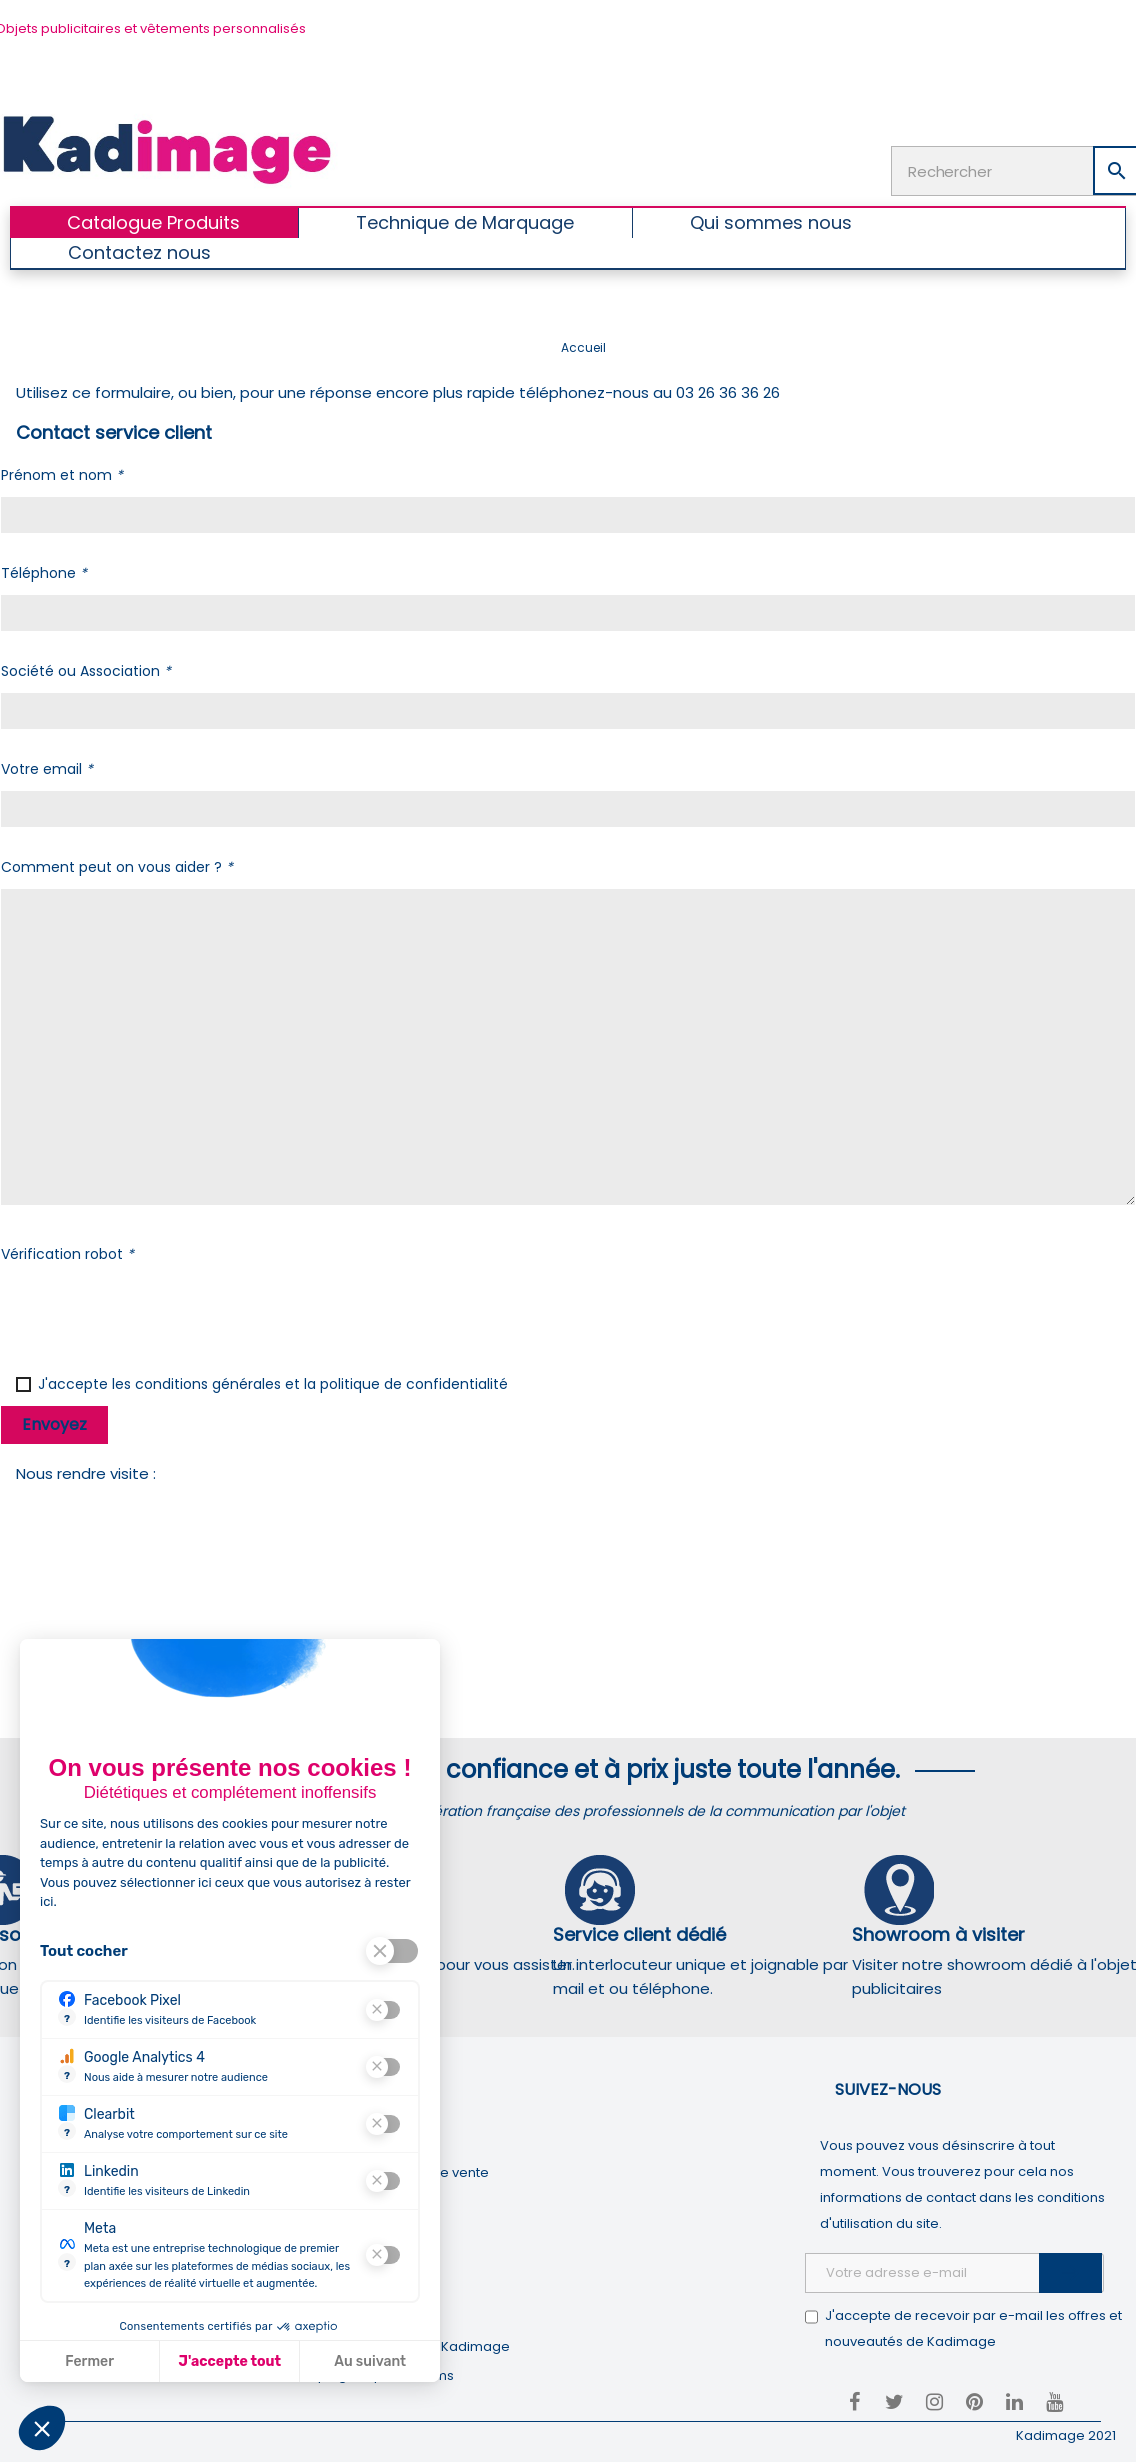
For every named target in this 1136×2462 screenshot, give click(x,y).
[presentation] (153, 1315)
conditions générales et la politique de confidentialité (321, 1384)
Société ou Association (86, 671)
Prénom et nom (62, 475)
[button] (42, 2428)
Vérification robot (67, 1254)
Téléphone (44, 573)
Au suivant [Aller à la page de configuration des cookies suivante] (370, 2361)
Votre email (47, 769)
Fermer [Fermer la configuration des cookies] (89, 2361)
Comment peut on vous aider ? (117, 867)
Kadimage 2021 (1066, 2435)
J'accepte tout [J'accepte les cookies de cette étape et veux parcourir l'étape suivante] (230, 2361)
